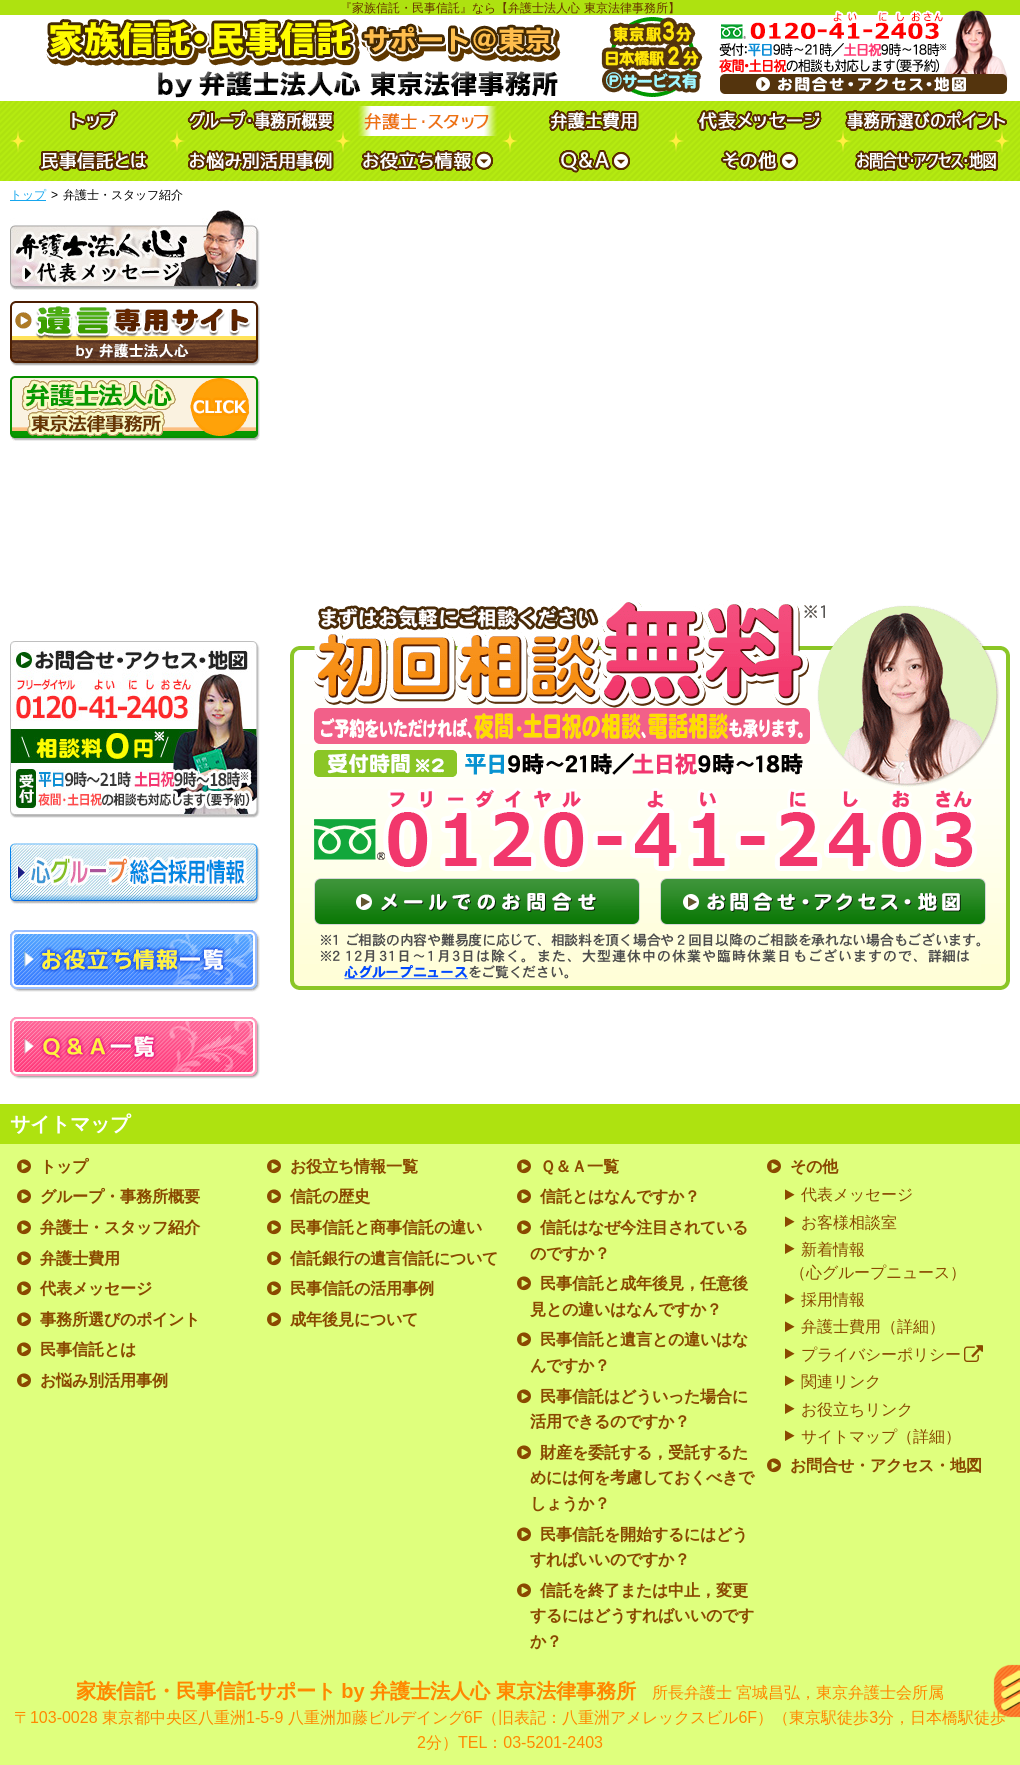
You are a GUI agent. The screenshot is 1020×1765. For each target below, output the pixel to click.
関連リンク (841, 1381)
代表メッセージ (96, 1288)
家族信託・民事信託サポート (510, 1717)
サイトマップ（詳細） (881, 1436)
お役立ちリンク (857, 1409)
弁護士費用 (80, 1258)
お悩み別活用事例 (104, 1380)
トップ (28, 195)
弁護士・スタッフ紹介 (120, 1227)
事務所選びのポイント (120, 1319)
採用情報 (833, 1299)
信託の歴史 (330, 1196)
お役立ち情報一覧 (354, 1166)
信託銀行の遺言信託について (394, 1258)
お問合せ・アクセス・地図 (886, 1465)
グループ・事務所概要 (120, 1196)
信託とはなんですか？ (620, 1196)
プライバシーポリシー (892, 1354)
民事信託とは (88, 1349)
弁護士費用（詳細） (873, 1326)
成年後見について (354, 1319)
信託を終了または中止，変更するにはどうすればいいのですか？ (642, 1616)
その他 (814, 1166)
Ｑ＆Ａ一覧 (579, 1166)
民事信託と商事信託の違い (386, 1227)
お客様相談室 (849, 1222)
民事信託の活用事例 (362, 1288)
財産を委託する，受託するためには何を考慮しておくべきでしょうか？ (642, 1478)
